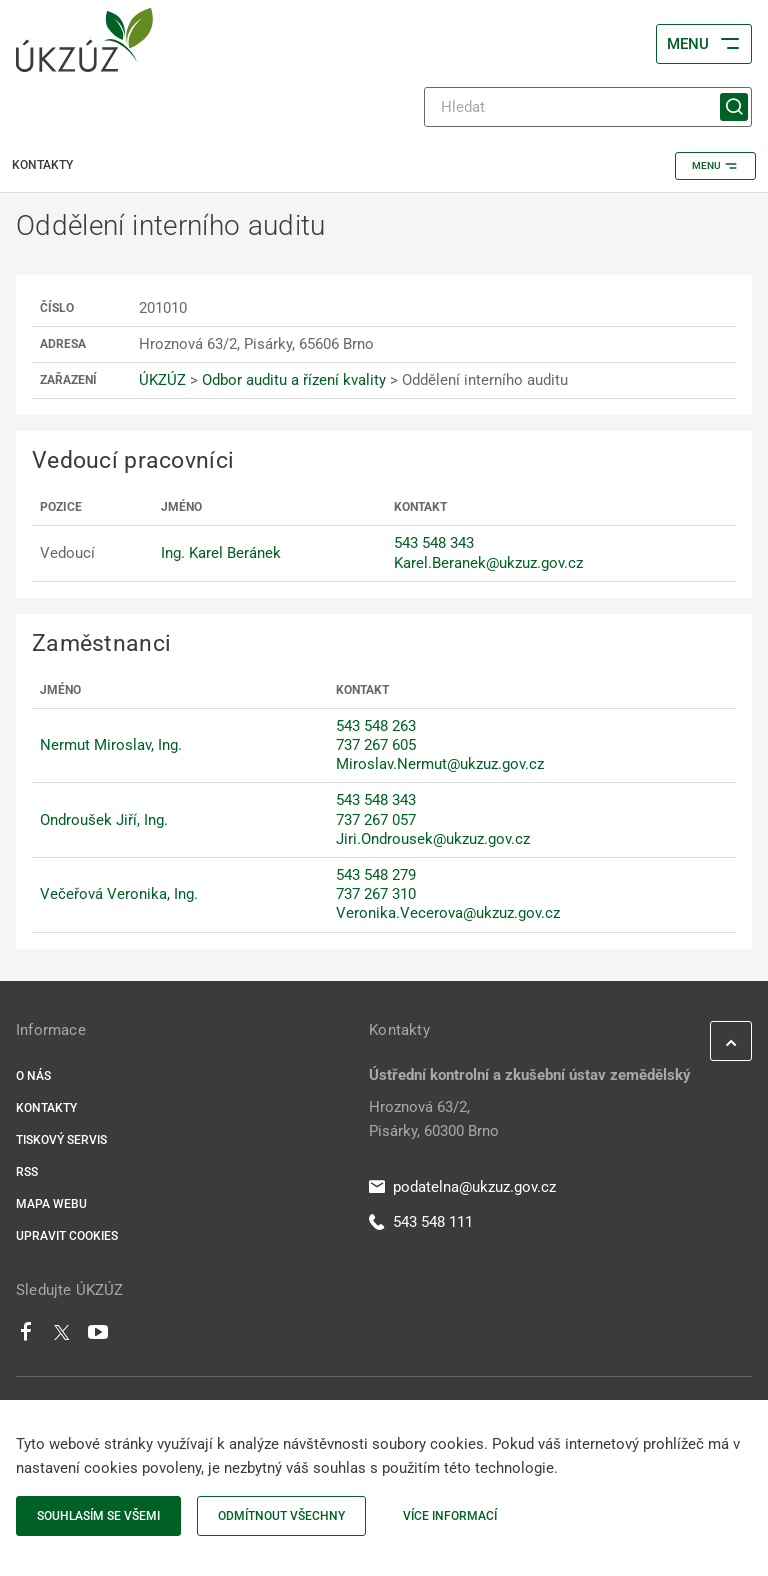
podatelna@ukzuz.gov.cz (462, 1187)
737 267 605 (376, 745)
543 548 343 (434, 543)
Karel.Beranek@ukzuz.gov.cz (488, 563)
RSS (27, 1172)
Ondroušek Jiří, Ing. (104, 820)
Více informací (450, 1516)
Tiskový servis (61, 1140)
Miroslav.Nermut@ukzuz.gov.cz (440, 764)
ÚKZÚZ (162, 380)
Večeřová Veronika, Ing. (119, 894)
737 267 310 (376, 894)
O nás (33, 1076)
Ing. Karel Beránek (221, 553)
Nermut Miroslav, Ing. (111, 745)
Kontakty (46, 1108)
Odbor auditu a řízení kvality (294, 380)
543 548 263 (376, 726)
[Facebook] (26, 1337)
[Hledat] (588, 107)
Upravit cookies (67, 1236)
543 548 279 (376, 875)
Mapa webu (51, 1204)
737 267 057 (376, 820)
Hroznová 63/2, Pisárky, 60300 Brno (434, 1119)
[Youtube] (98, 1337)
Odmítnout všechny (281, 1516)
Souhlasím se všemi (98, 1516)
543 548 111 (421, 1222)
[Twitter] (62, 1337)
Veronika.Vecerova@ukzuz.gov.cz (448, 913)
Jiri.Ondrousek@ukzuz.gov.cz (433, 839)
